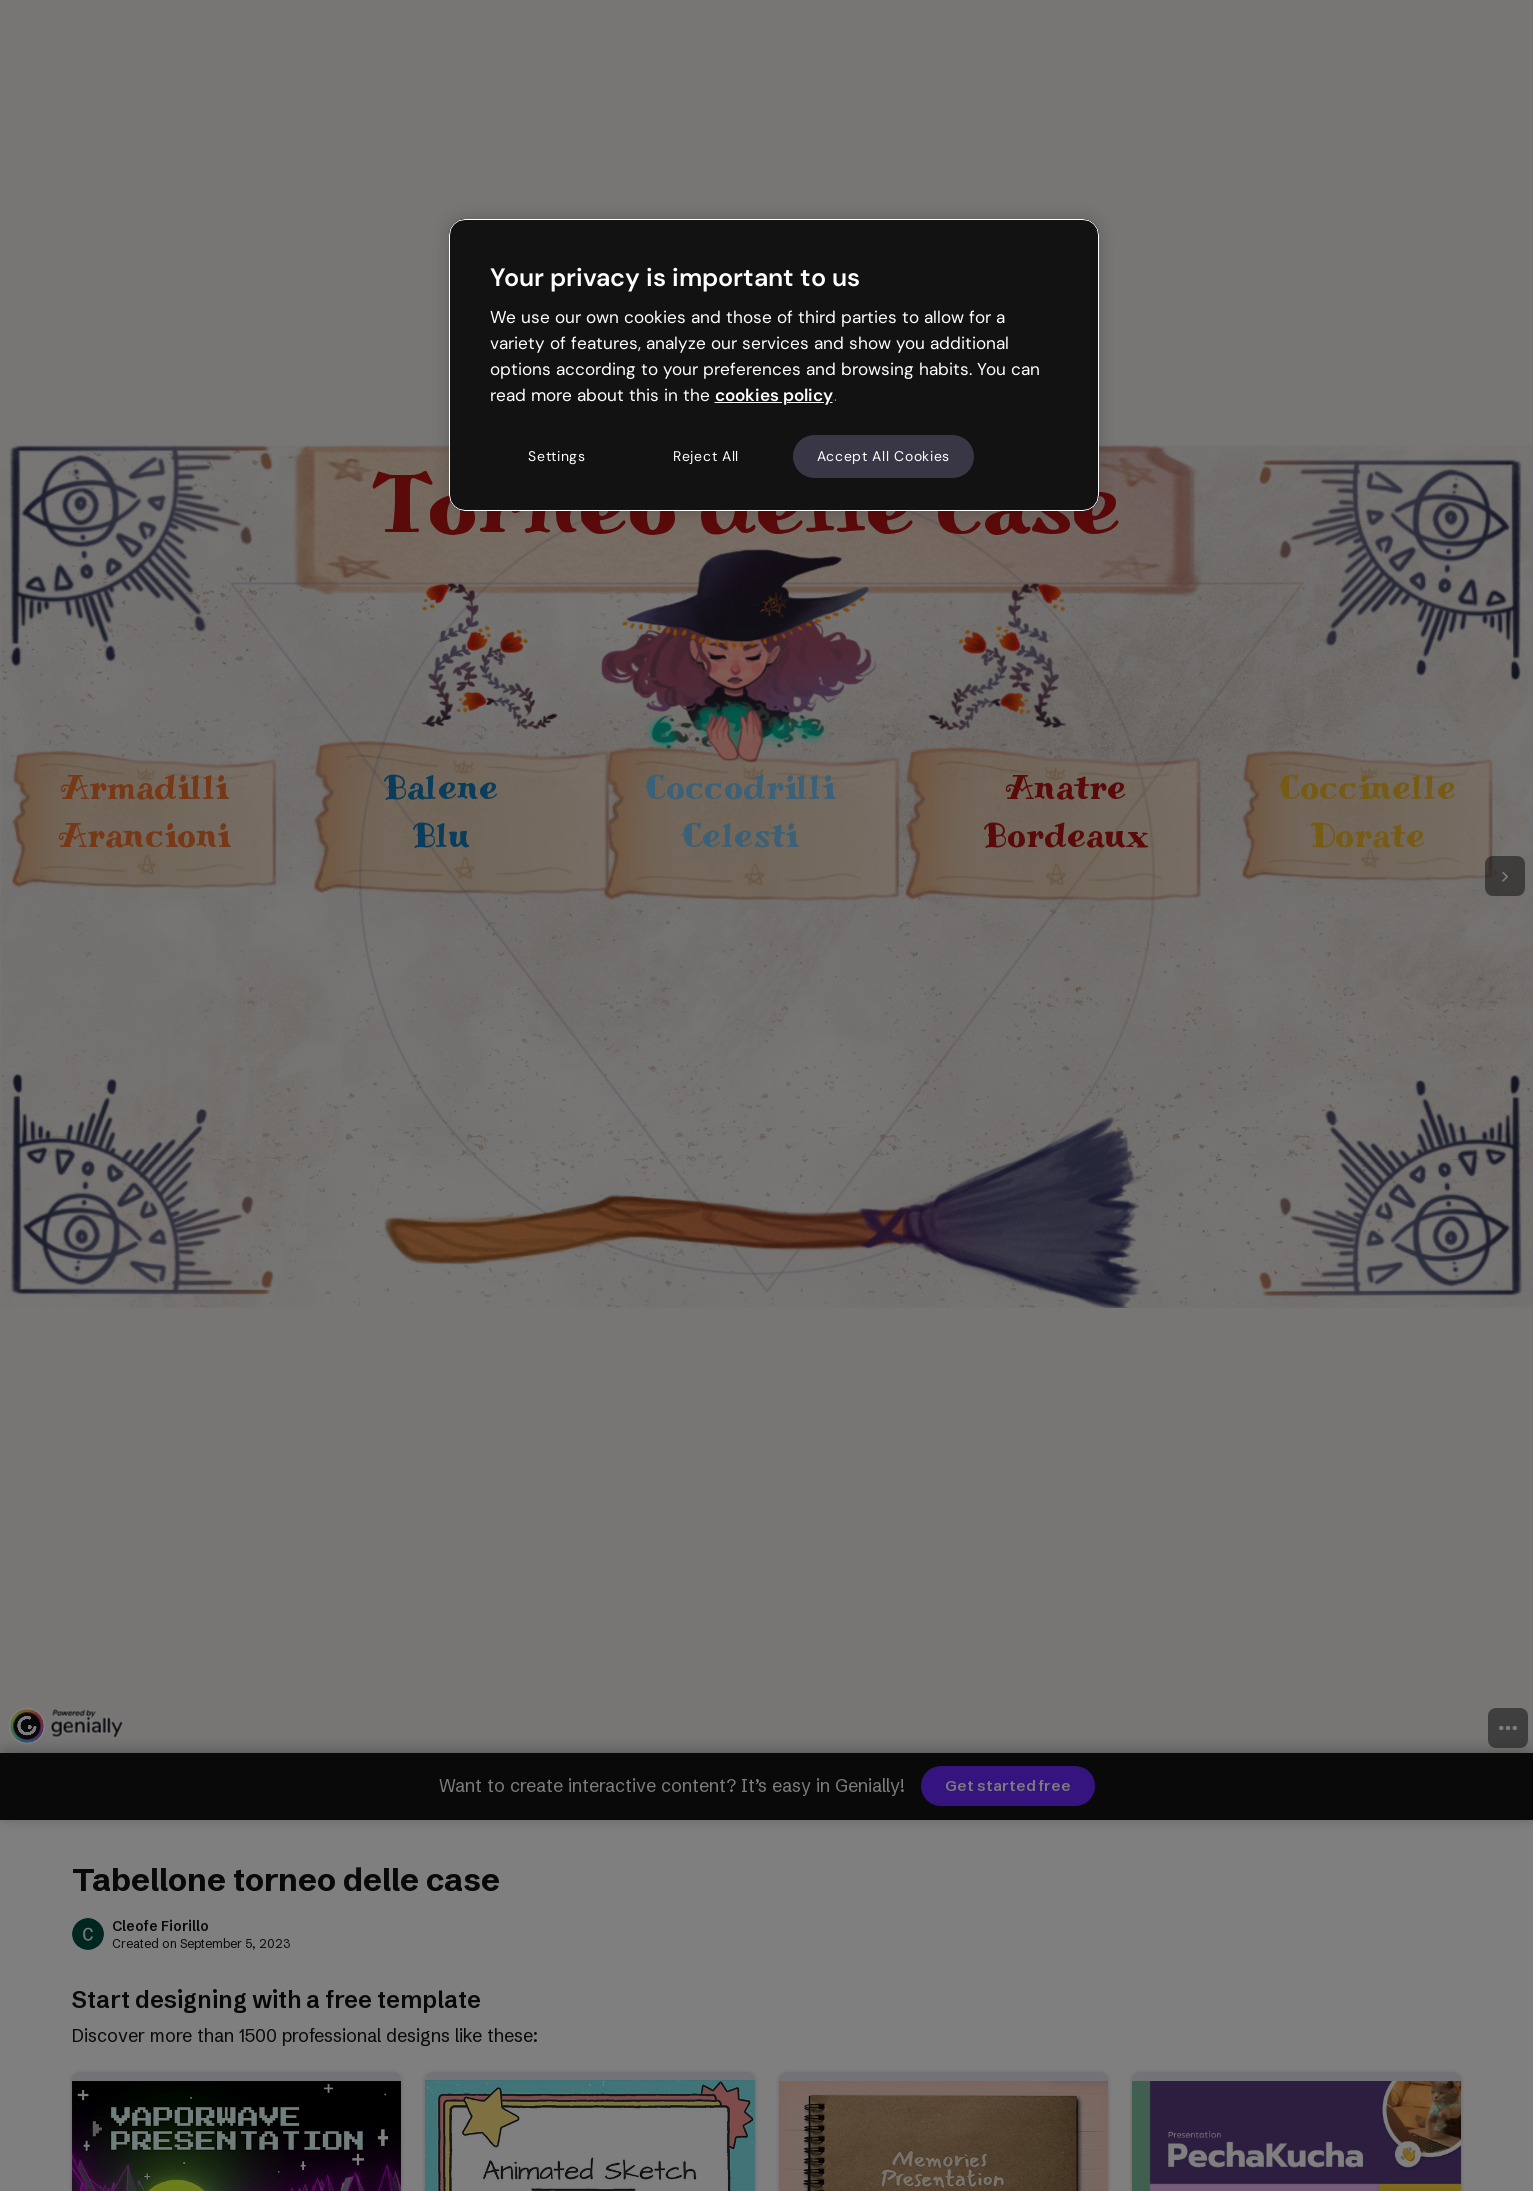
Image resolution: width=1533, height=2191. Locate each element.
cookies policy (774, 395)
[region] (774, 365)
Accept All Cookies (884, 456)
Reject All (706, 456)
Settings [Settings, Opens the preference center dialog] (557, 456)
